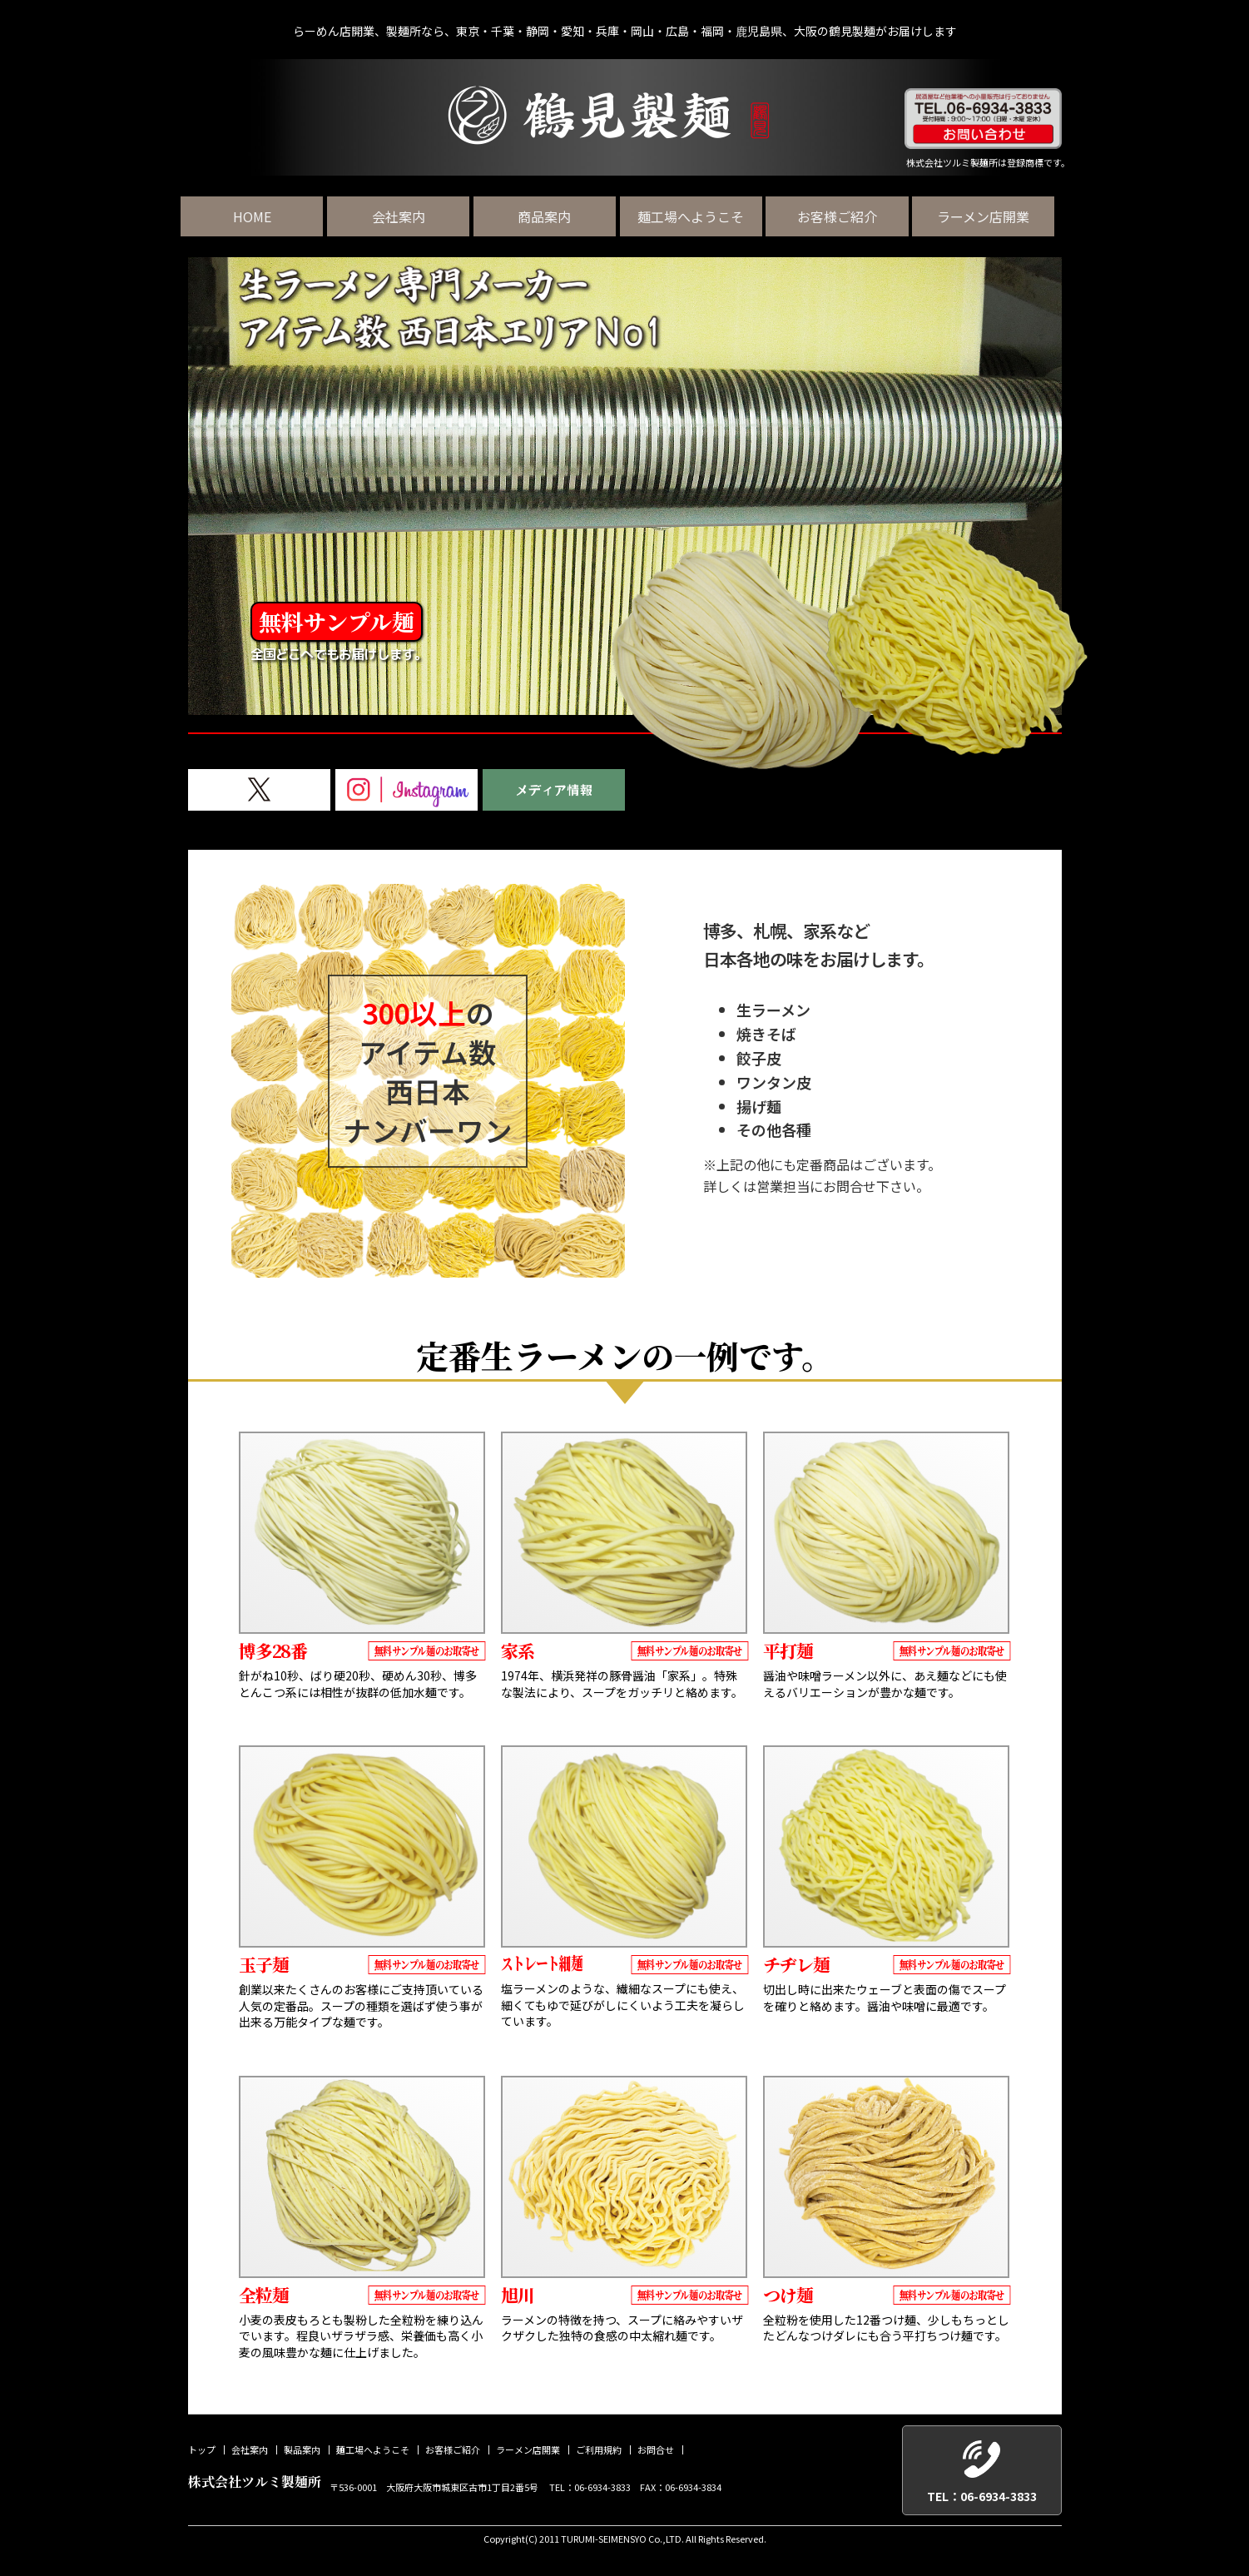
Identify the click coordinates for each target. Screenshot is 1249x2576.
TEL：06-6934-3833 (590, 2486)
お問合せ (655, 2449)
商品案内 (551, 216)
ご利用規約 (599, 2449)
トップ (202, 2449)
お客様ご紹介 (844, 216)
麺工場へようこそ (697, 216)
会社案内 (405, 216)
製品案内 (302, 2449)
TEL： (982, 2497)
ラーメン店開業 (990, 216)
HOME (259, 216)
